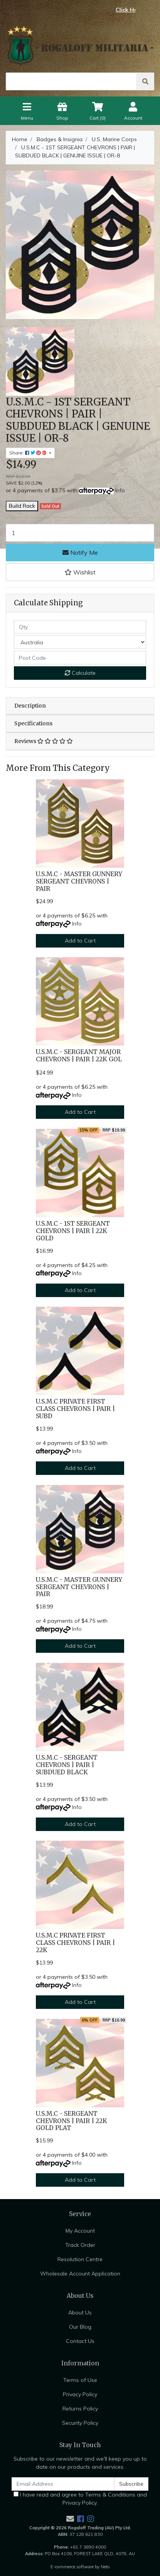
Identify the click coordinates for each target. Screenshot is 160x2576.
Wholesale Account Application (80, 2273)
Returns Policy (80, 2408)
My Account (80, 2230)
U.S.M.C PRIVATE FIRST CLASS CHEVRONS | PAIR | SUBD (75, 1409)
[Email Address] (63, 2484)
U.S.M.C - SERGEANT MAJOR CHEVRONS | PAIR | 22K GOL (79, 1055)
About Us (80, 2312)
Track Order (80, 2245)
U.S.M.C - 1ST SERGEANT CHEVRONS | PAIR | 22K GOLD (73, 1231)
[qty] (80, 626)
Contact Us (80, 2341)
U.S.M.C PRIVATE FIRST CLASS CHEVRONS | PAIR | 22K (75, 1943)
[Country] (80, 642)
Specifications (33, 723)
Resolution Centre (80, 2259)
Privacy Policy (80, 2394)
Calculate (80, 672)
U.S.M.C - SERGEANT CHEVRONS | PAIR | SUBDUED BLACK (67, 1765)
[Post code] (80, 657)
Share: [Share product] (28, 453)
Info (120, 490)
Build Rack (22, 505)
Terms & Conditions (110, 2494)
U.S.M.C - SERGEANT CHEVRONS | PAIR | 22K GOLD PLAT (71, 2121)
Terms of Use (80, 2380)
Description (30, 705)
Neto (105, 2566)
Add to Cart (80, 940)
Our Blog (80, 2326)
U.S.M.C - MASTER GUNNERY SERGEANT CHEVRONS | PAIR (79, 881)
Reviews (43, 741)
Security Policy (80, 2422)
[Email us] (70, 2519)
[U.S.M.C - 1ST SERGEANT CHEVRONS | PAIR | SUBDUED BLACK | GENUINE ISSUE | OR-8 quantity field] (80, 533)
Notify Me (80, 552)
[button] (80, 572)
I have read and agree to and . (80, 2498)
